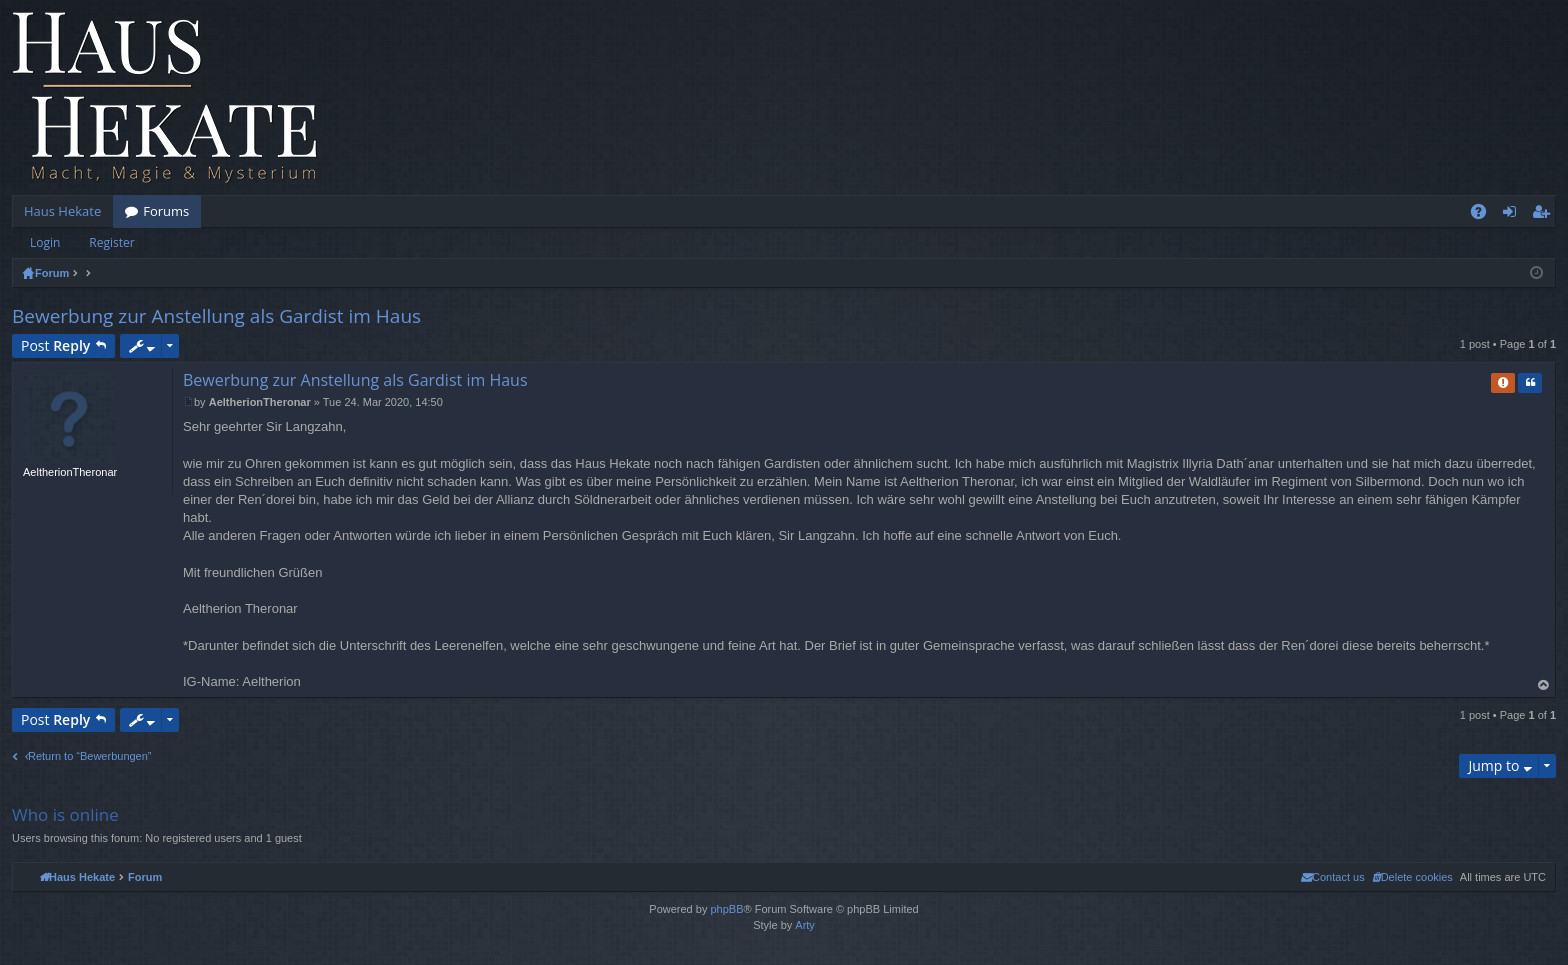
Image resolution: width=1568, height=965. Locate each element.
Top (1544, 685)
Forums (166, 211)
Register (111, 242)
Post (55, 345)
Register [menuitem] (1545, 215)
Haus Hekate (62, 211)
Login (45, 242)
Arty (805, 925)
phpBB (726, 909)
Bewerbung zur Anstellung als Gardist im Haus (216, 316)
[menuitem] (1412, 877)
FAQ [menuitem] (1485, 215)
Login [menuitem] (1513, 215)
